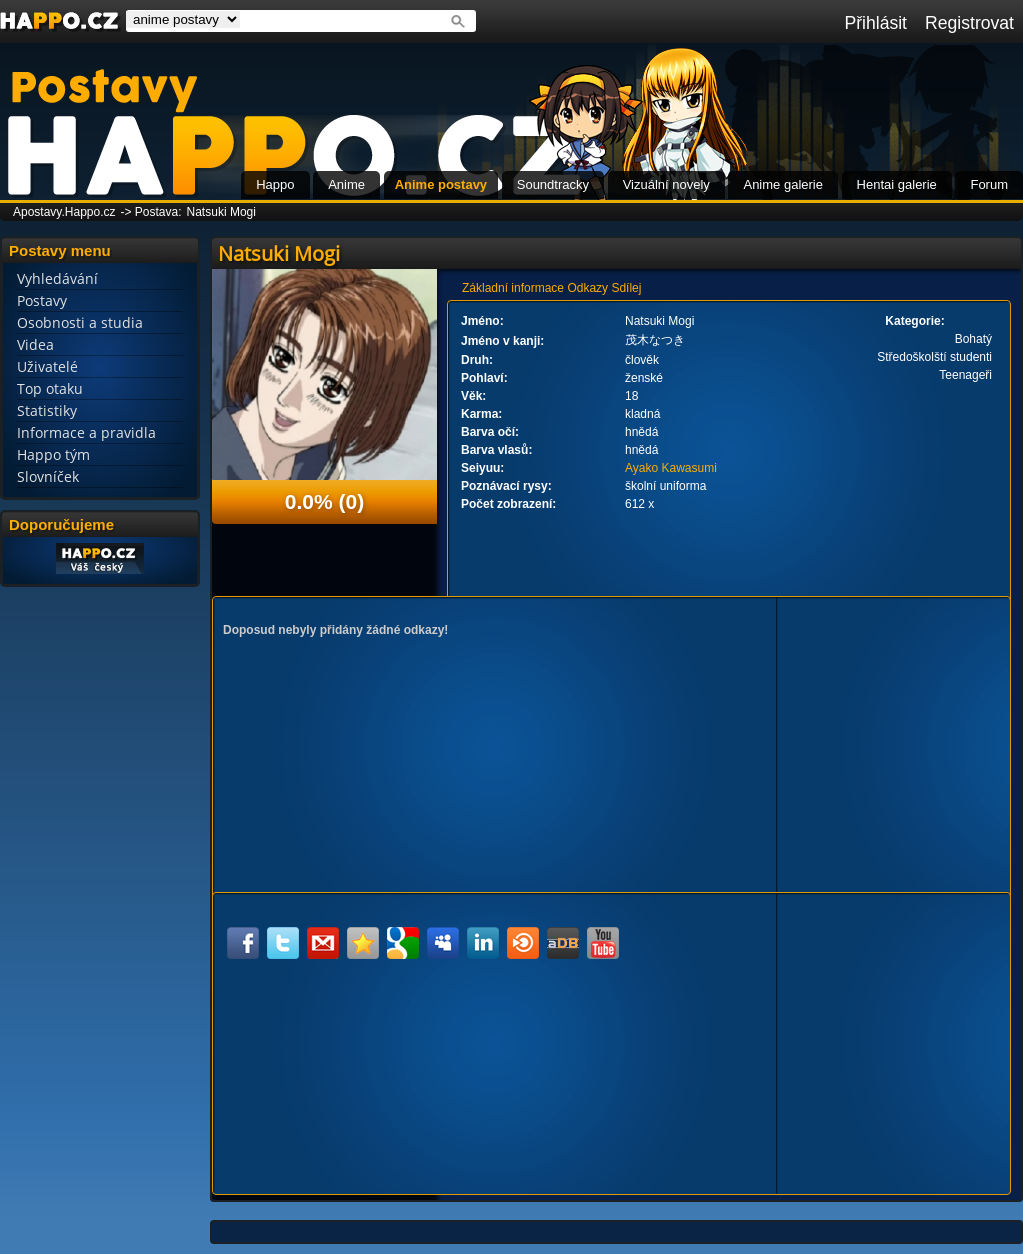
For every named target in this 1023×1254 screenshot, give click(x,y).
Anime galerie (783, 184)
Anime (346, 184)
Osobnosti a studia (80, 322)
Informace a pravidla (86, 432)
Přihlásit (875, 23)
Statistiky (47, 410)
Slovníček (48, 476)
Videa (35, 344)
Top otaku (50, 388)
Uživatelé (47, 366)
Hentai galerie (897, 184)
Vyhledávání (57, 278)
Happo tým (53, 454)
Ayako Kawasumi (671, 468)
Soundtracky (553, 184)
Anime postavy (441, 184)
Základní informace (513, 288)
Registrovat (969, 23)
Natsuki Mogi (221, 212)
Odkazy (587, 288)
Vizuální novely (666, 184)
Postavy (42, 300)
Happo (275, 184)
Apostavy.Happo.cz (64, 212)
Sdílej (626, 288)
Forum (989, 184)
